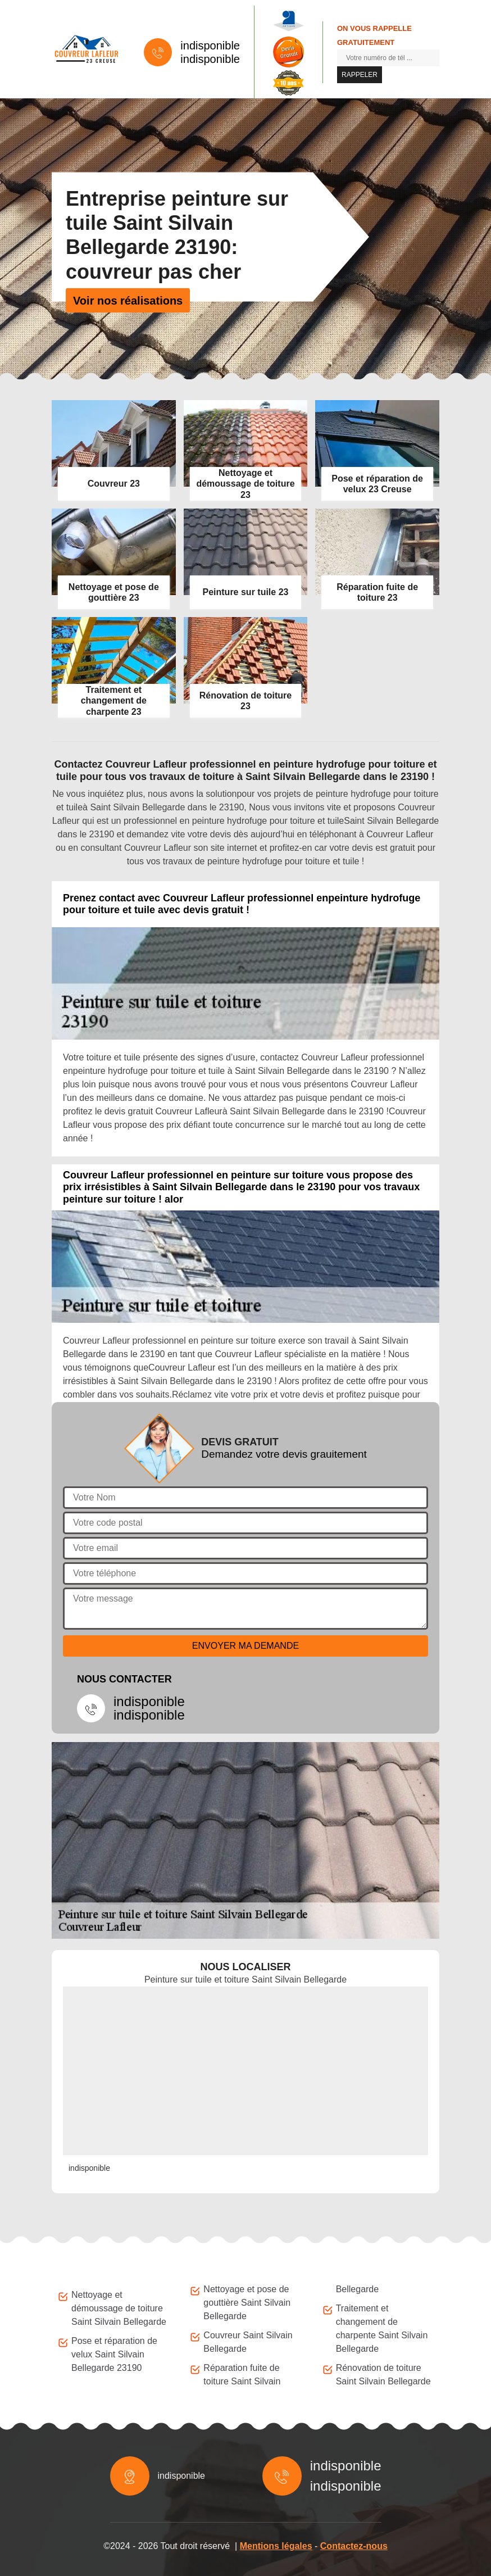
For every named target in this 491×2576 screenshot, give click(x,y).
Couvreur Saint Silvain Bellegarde (247, 2341)
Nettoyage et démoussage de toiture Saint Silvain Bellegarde (118, 2308)
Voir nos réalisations (128, 300)
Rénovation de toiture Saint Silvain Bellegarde (383, 2374)
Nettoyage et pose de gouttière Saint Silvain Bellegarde (246, 2302)
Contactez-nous (354, 2546)
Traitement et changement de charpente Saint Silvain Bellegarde (382, 2328)
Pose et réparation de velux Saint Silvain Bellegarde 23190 (114, 2354)
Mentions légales (276, 2546)
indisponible (210, 45)
